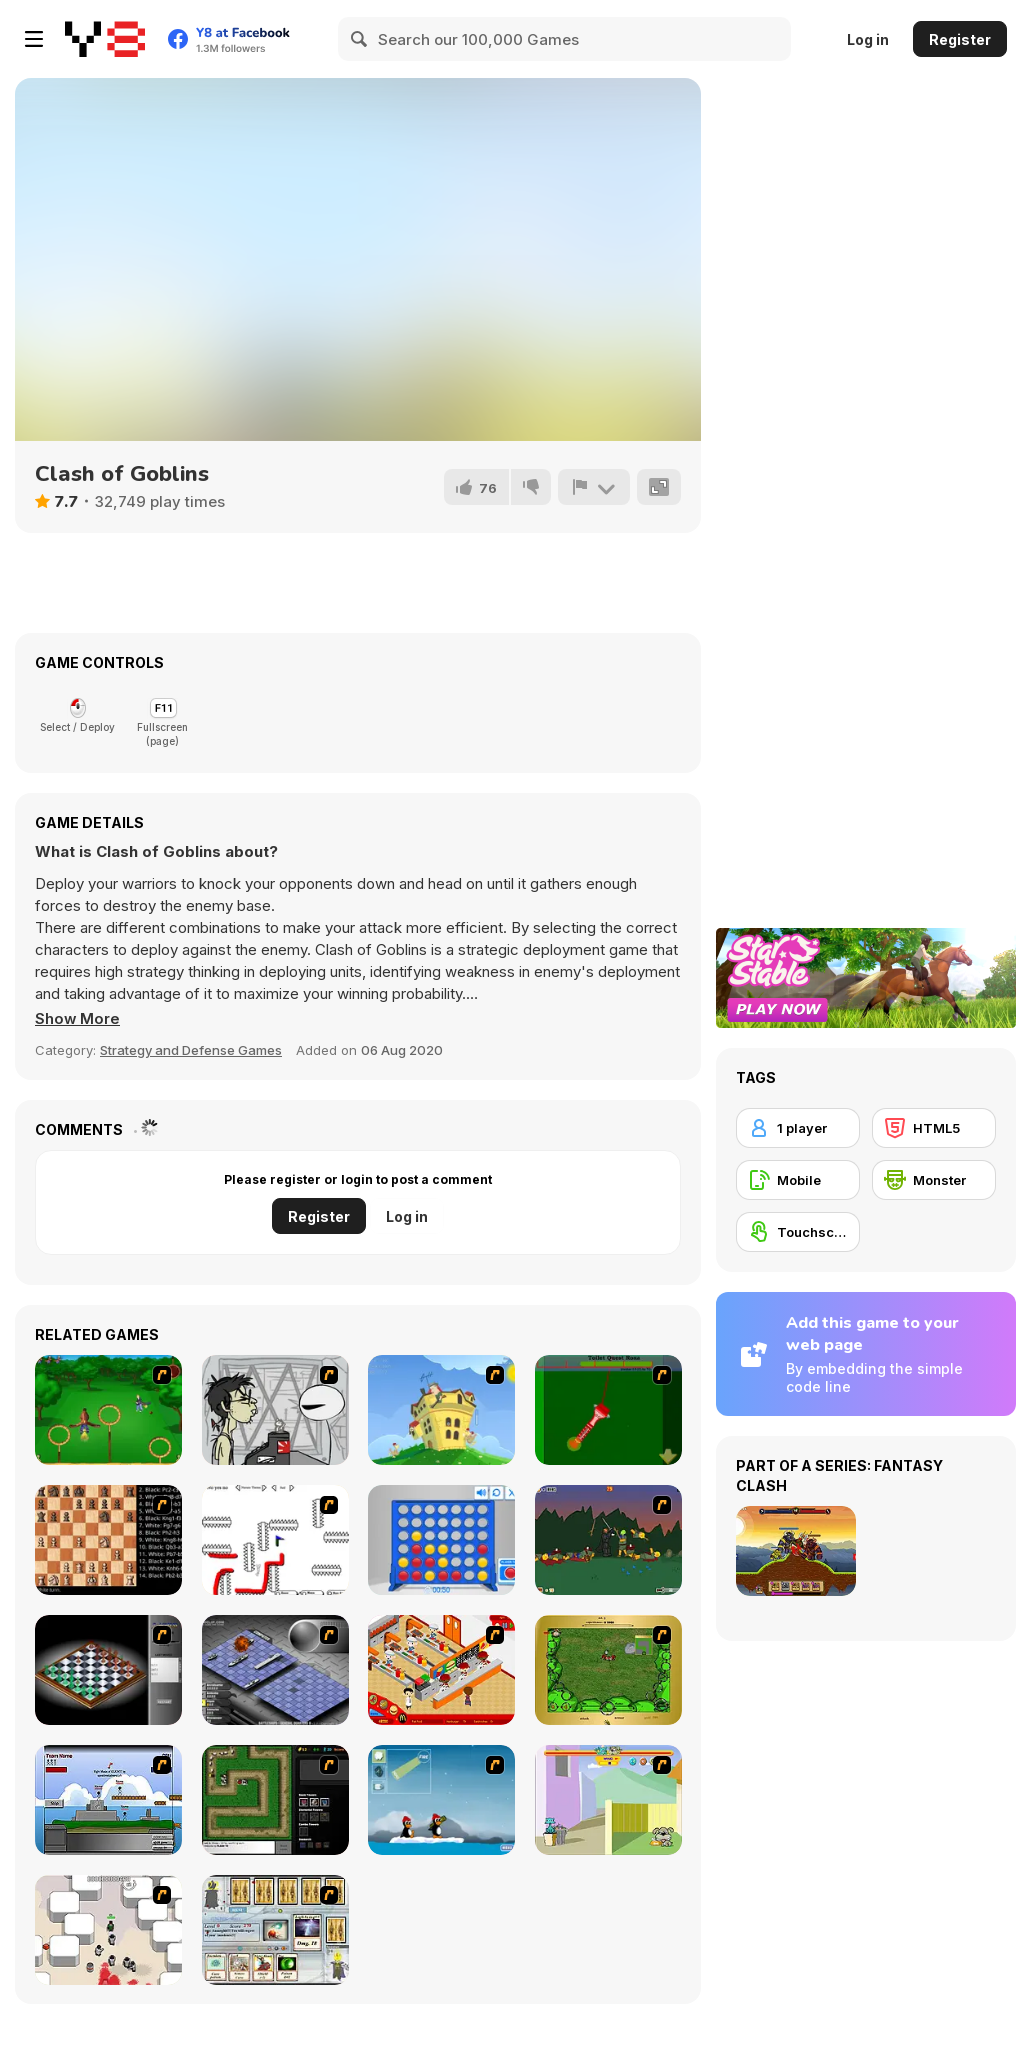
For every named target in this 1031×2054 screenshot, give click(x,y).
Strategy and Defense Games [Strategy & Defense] (191, 1050)
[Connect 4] (441, 1540)
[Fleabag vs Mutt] (608, 1800)
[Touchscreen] (798, 1232)
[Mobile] (798, 1180)
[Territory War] (108, 1800)
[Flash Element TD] (275, 1800)
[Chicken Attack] (441, 1410)
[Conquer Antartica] (441, 1800)
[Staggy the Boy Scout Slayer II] (608, 1540)
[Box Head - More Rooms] (108, 1930)
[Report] (594, 487)
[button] (78, 1019)
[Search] (360, 39)
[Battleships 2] (275, 1670)
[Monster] (934, 1180)
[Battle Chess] (108, 1540)
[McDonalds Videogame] (441, 1670)
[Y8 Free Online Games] (105, 39)
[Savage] (608, 1670)
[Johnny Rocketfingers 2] (275, 1410)
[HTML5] (934, 1128)
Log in (868, 39)
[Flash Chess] (108, 1670)
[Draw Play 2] (275, 1540)
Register (960, 39)
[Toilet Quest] (608, 1410)
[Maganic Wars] (275, 1930)
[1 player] (798, 1128)
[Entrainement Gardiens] (108, 1410)
